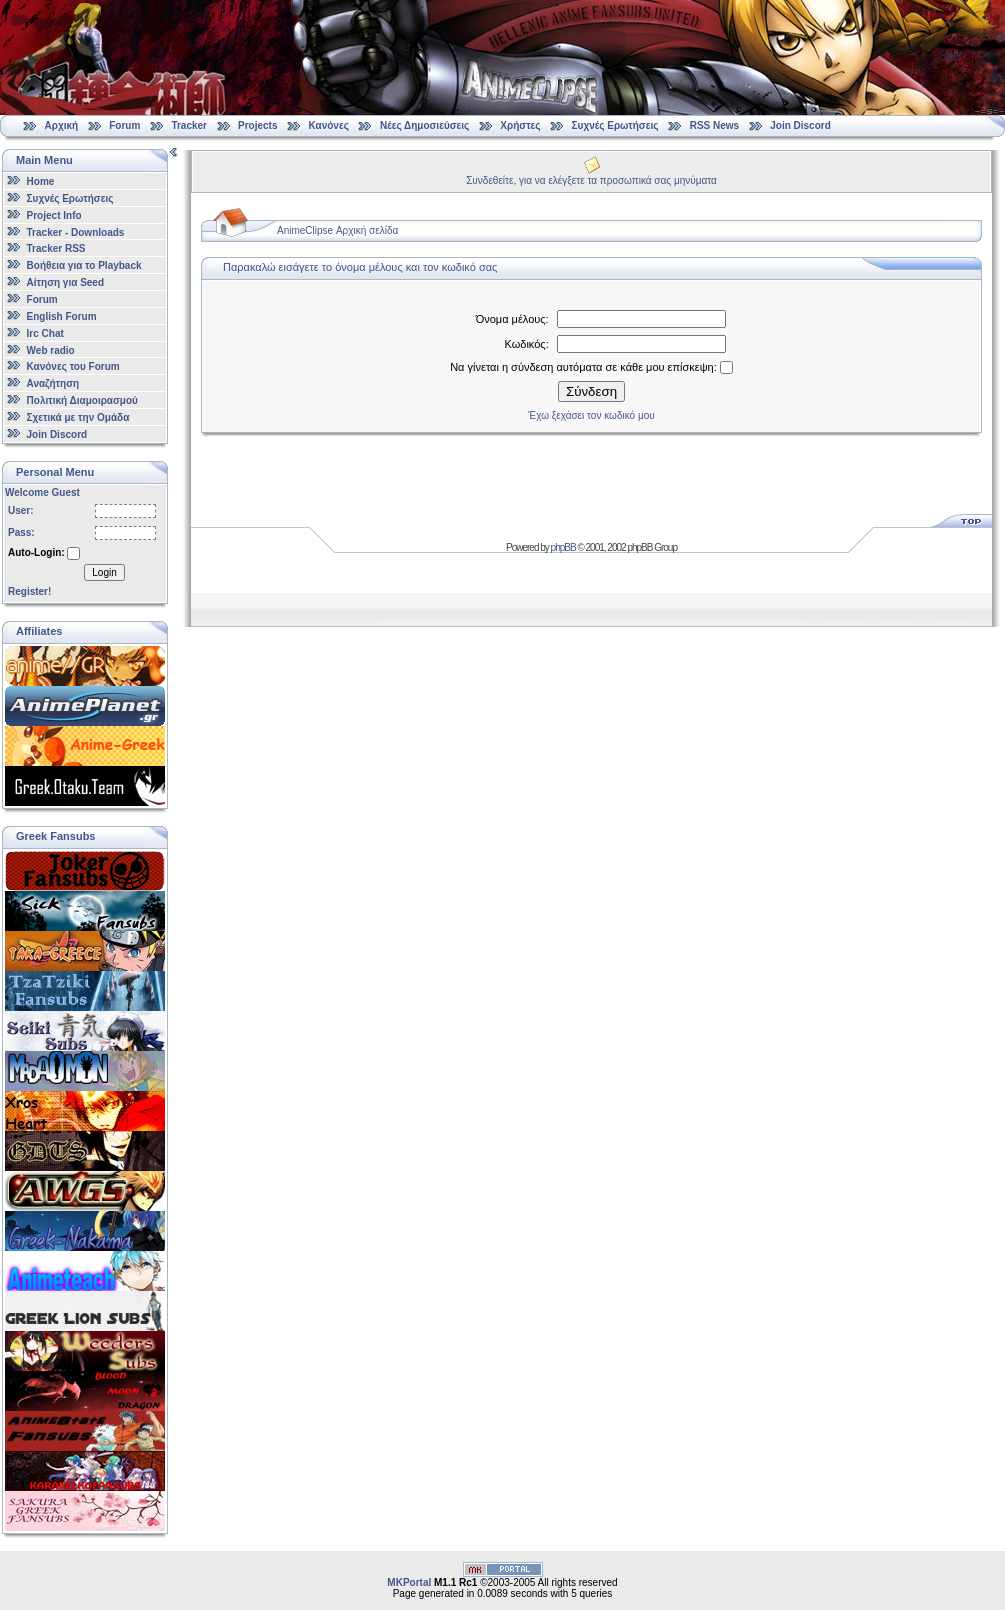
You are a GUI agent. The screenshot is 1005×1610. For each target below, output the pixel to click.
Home (41, 181)
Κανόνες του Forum (73, 366)
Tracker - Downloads (76, 231)
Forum (124, 125)
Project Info (54, 215)
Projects (257, 125)
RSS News (714, 125)
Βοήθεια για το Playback (84, 265)
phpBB (563, 547)
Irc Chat (45, 333)
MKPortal (409, 1582)
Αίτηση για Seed (65, 282)
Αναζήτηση (53, 383)
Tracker (189, 125)
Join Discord (800, 125)
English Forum (62, 316)
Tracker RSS (56, 248)
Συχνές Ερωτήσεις (617, 125)
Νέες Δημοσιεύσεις (424, 125)
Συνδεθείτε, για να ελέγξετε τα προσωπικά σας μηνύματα (591, 180)
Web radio (51, 349)
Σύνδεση (591, 391)
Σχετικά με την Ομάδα (78, 417)
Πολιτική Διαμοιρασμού (82, 400)
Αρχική (62, 125)
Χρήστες (520, 125)
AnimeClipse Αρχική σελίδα (337, 230)
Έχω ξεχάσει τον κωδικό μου (591, 415)
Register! (29, 591)
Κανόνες (329, 125)
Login (104, 572)
